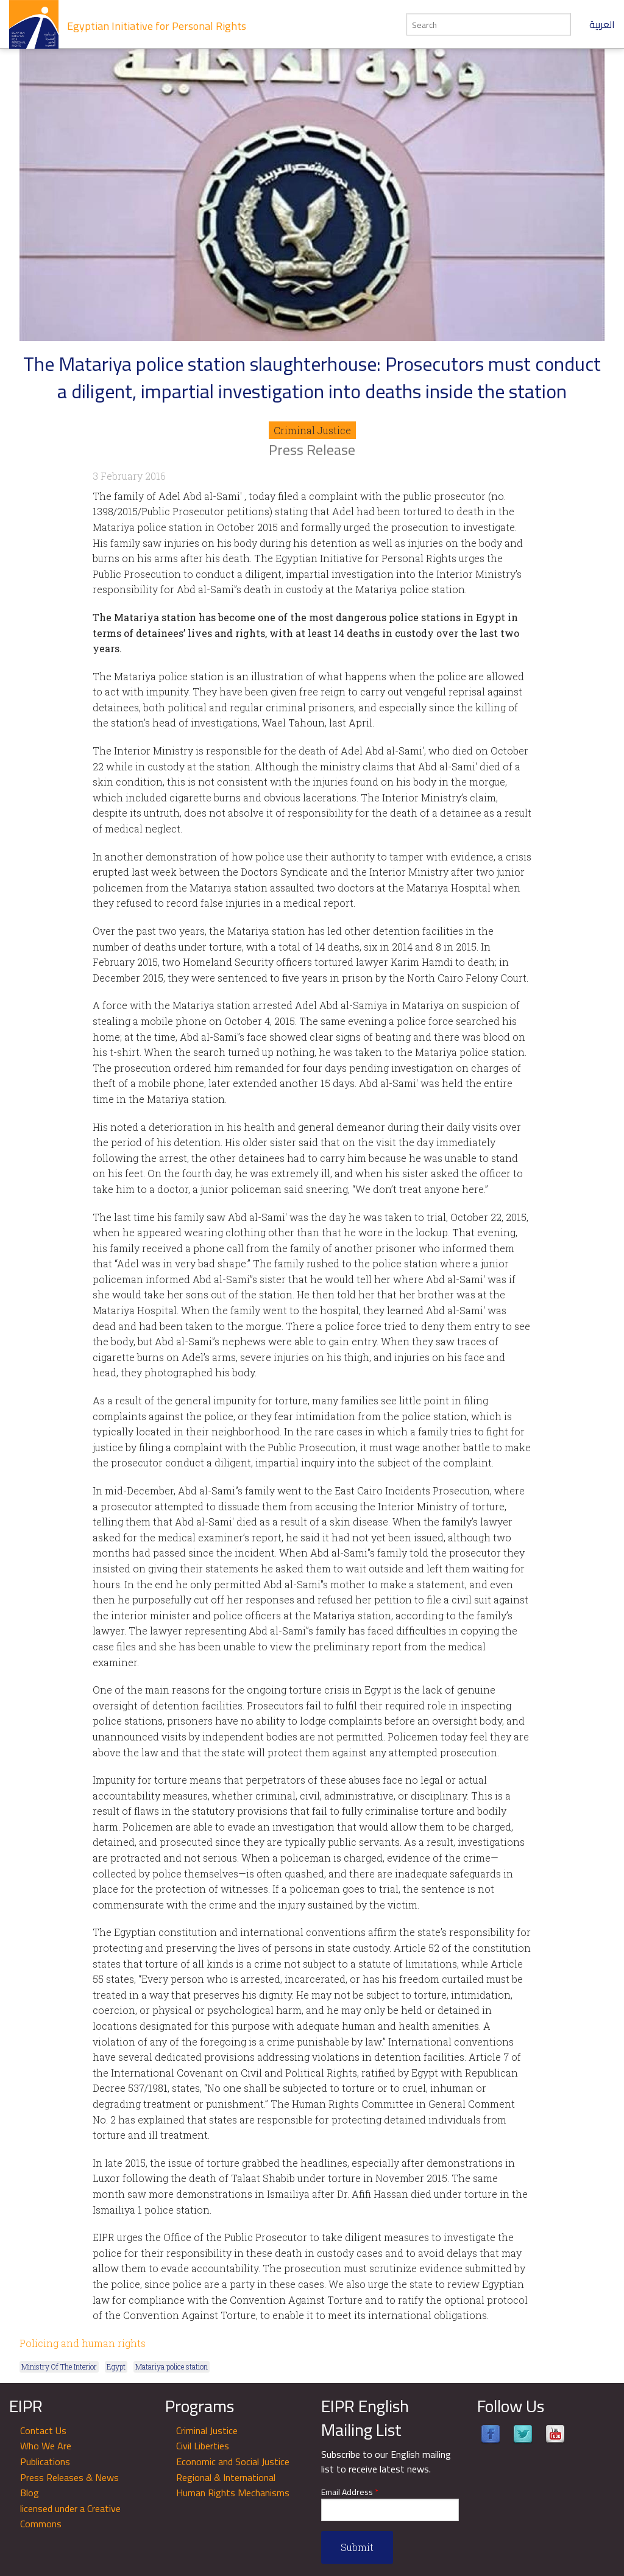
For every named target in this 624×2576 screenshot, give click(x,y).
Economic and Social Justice (232, 2461)
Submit (357, 2547)
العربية (602, 24)
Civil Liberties (202, 2446)
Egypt (116, 2366)
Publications (45, 2461)
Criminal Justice (312, 430)
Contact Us (43, 2430)
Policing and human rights (83, 2343)
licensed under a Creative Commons (70, 2516)
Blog (29, 2492)
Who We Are (45, 2446)
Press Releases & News (69, 2477)
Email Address (349, 2492)
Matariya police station (171, 2366)
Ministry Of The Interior (59, 2366)
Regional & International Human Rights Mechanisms (232, 2485)
